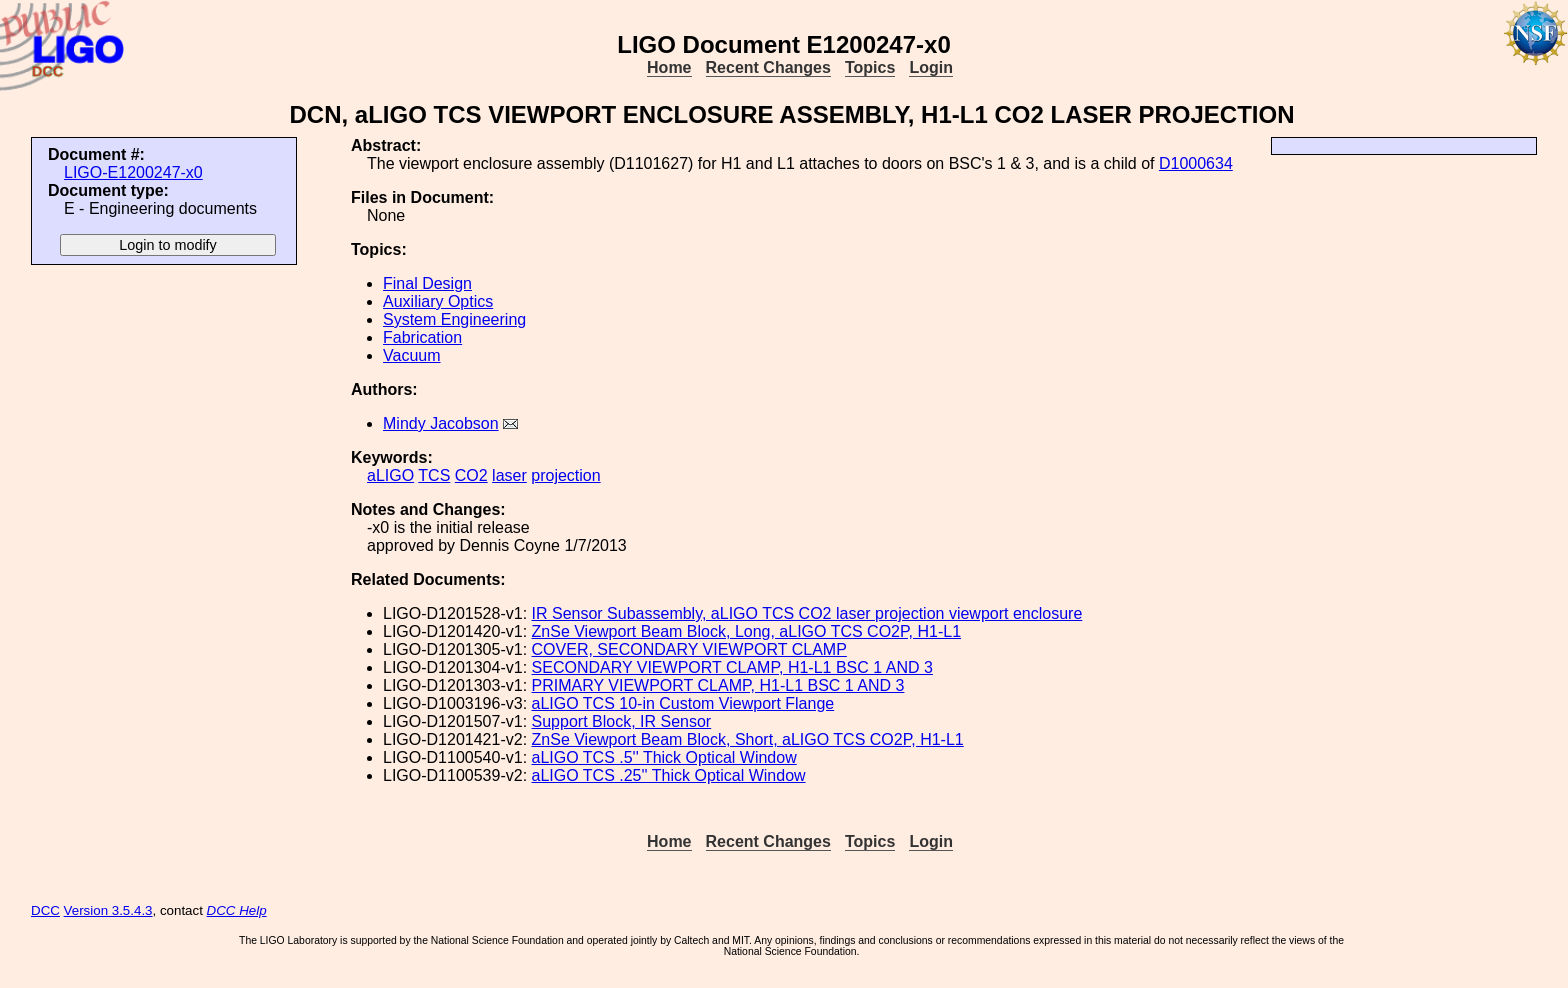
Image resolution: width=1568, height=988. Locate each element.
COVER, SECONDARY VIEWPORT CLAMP (689, 649)
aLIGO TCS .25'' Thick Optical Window (669, 775)
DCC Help (237, 910)
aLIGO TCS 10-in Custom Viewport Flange (683, 703)
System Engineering (454, 319)
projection (565, 475)
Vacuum (412, 355)
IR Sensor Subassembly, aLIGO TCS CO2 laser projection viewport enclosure (807, 613)
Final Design (427, 283)
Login (931, 67)
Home (669, 67)
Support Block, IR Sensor (622, 721)
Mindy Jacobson (441, 423)
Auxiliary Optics (438, 301)
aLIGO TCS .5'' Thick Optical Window (664, 757)
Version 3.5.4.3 (108, 910)
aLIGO (390, 475)
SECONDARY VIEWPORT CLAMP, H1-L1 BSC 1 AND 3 (732, 667)
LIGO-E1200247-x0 (133, 172)
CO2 (471, 475)
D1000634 (1196, 163)
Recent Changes (768, 67)
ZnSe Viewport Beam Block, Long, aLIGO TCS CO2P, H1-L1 (747, 631)
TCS (434, 475)
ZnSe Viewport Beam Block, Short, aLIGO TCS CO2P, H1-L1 (748, 739)
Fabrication (422, 337)
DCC (45, 910)
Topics (870, 67)
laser (509, 475)
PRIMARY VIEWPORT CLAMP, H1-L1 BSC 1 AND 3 (718, 685)
